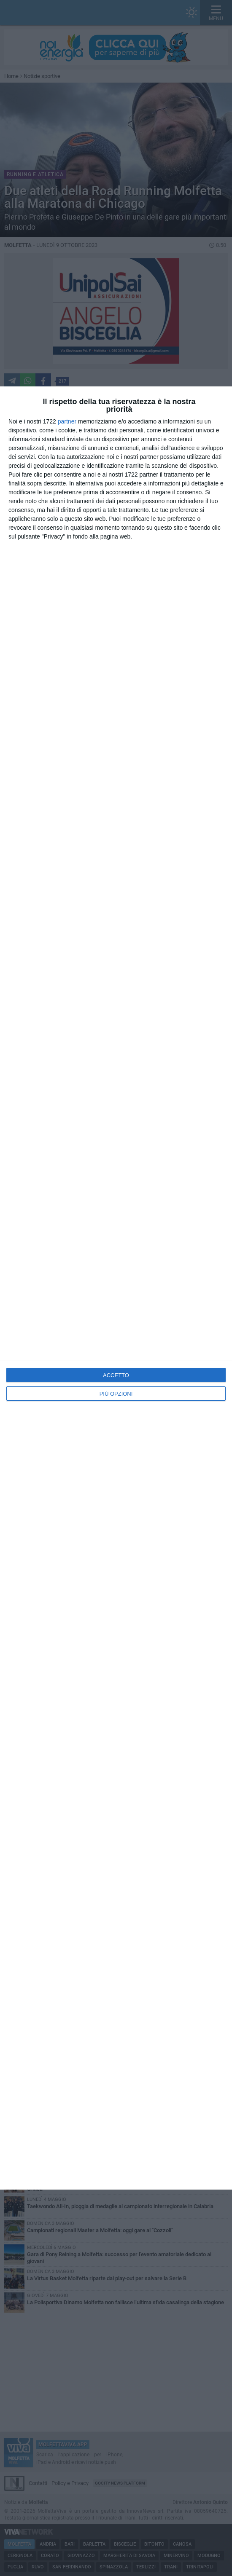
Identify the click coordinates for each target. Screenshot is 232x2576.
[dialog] (116, 1288)
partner (67, 421)
